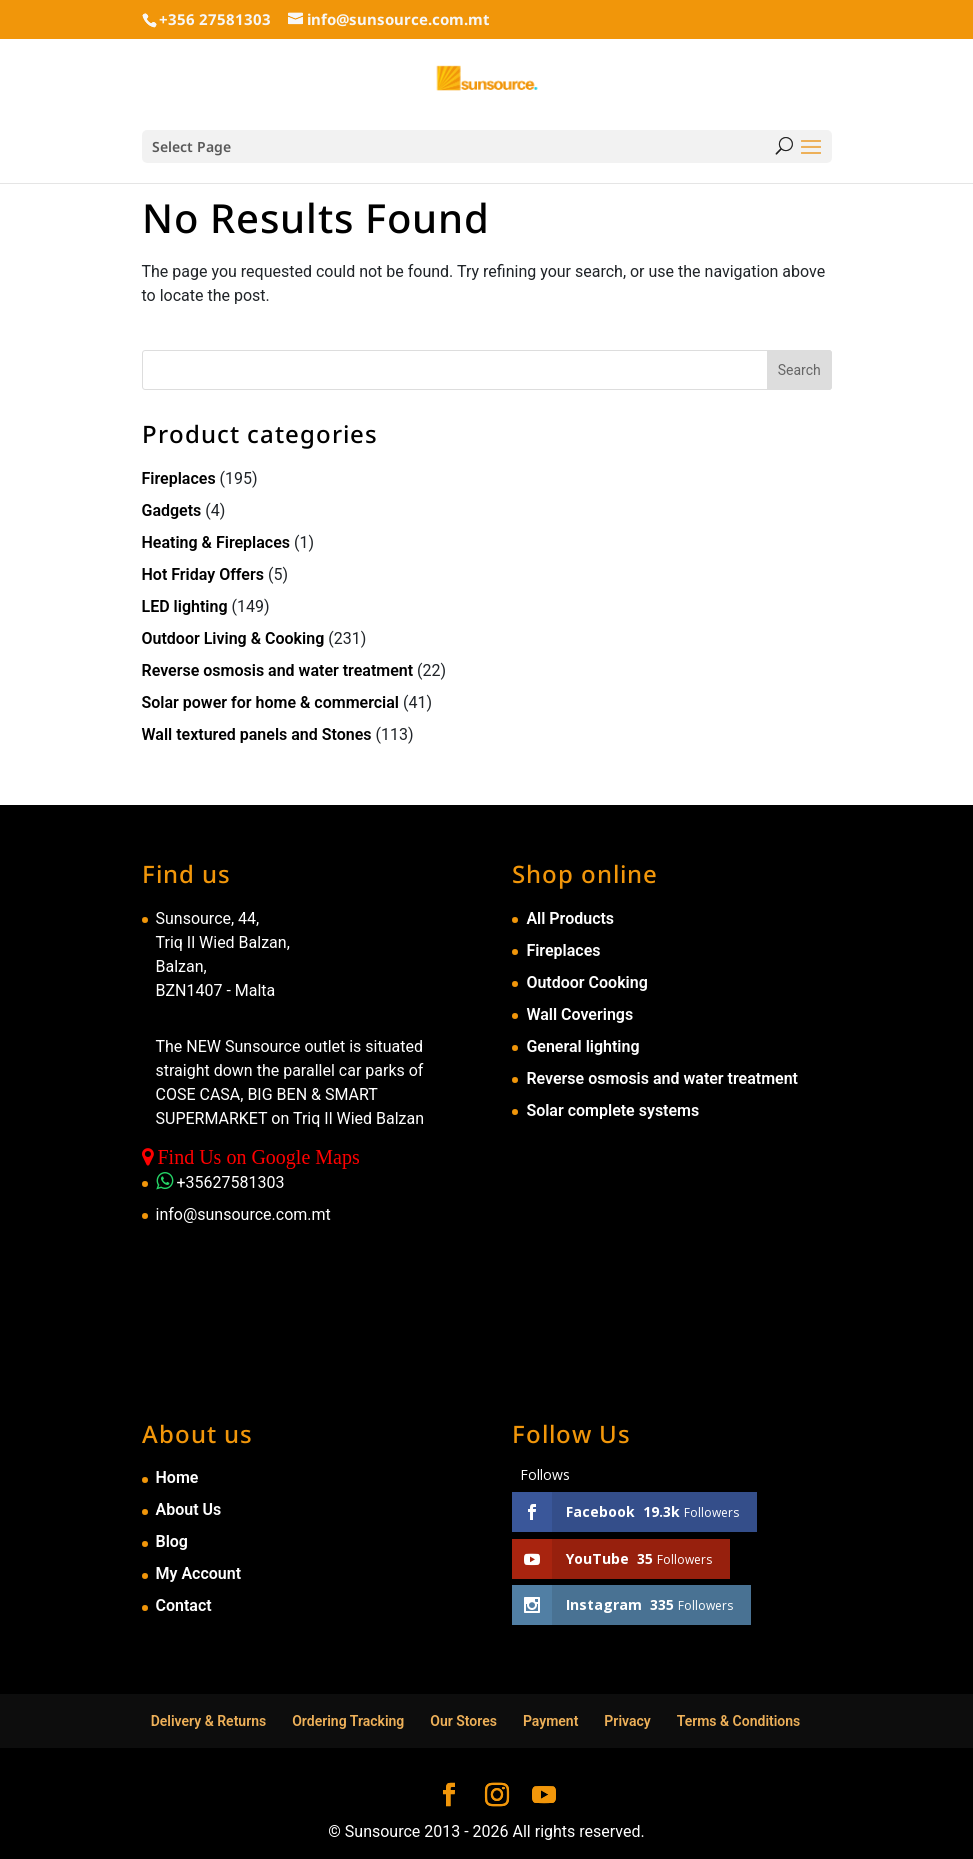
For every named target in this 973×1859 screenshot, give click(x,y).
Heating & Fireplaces (216, 542)
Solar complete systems (612, 1110)
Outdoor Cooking (586, 982)
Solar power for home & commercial (271, 702)
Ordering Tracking (348, 1721)
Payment (551, 1721)
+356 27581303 (215, 19)
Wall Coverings (579, 1014)
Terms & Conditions (739, 1721)
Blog (172, 1541)
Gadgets (172, 510)
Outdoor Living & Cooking (233, 638)
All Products (570, 918)
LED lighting (185, 606)
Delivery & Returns (209, 1721)
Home (177, 1477)
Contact (184, 1605)
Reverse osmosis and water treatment (278, 670)
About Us (189, 1509)
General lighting (582, 1046)
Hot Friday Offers (203, 574)
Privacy (627, 1721)
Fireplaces (179, 478)
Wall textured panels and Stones (257, 734)
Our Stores (463, 1721)
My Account (199, 1573)
